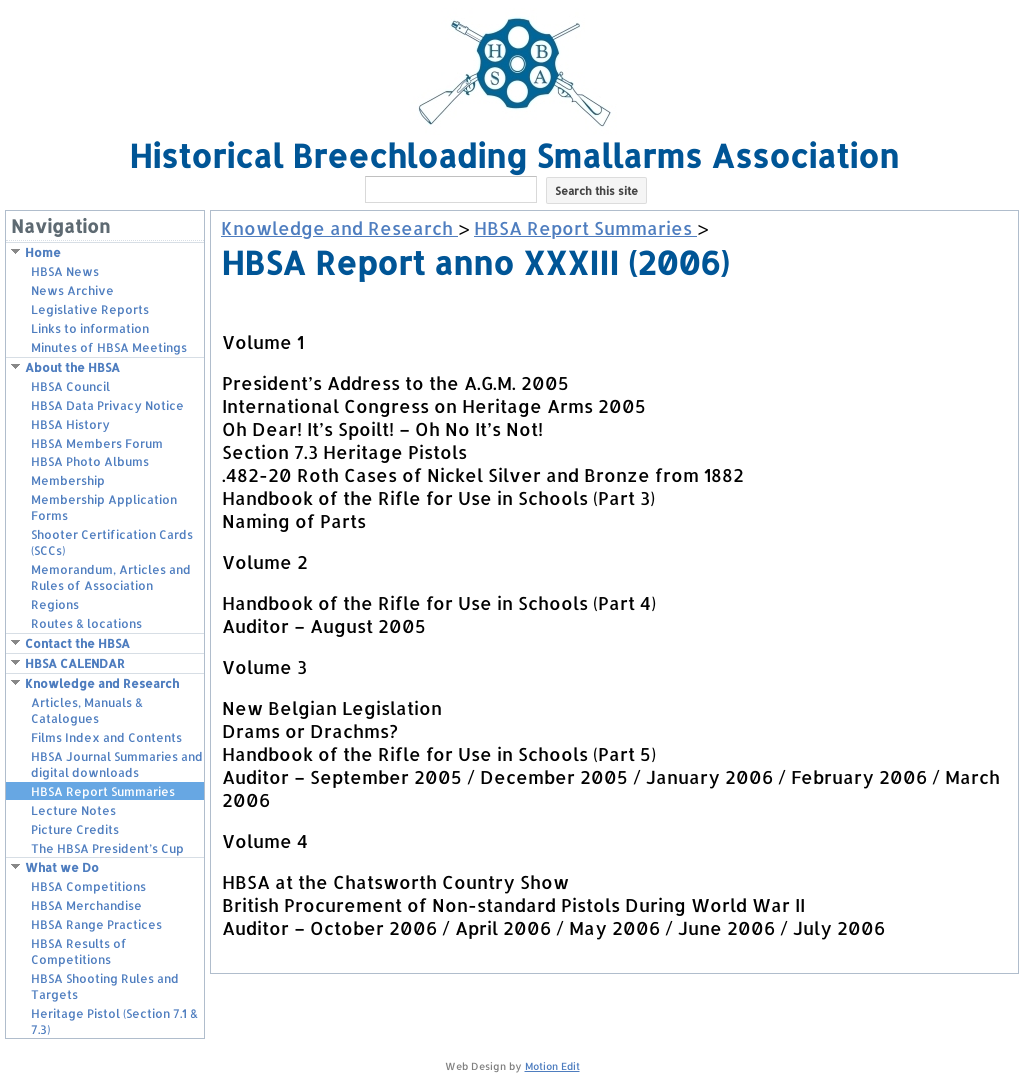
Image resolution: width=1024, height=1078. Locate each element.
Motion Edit (552, 1066)
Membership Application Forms (104, 507)
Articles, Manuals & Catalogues (87, 710)
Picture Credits (75, 829)
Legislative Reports (90, 309)
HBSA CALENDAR (75, 663)
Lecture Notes (73, 810)
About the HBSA (72, 367)
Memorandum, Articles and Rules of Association (111, 577)
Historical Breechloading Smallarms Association (514, 155)
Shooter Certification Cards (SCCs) (112, 542)
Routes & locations (86, 623)
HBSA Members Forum (97, 443)
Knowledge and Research (102, 683)
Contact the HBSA (77, 643)
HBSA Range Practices (96, 924)
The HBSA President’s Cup (107, 848)
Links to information (90, 328)
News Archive (72, 290)
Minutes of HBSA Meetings (109, 347)
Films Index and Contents (106, 737)
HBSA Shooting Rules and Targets (105, 986)
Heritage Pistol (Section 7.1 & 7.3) (114, 1021)
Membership (68, 480)
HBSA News (65, 271)
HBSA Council (70, 386)
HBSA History (70, 424)
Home (43, 252)
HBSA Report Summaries (103, 791)
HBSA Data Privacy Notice (107, 405)
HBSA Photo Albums (90, 461)
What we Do (62, 867)
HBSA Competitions (88, 886)
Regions (55, 604)
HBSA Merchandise (86, 905)
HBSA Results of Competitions (79, 951)
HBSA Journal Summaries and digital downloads (117, 764)
